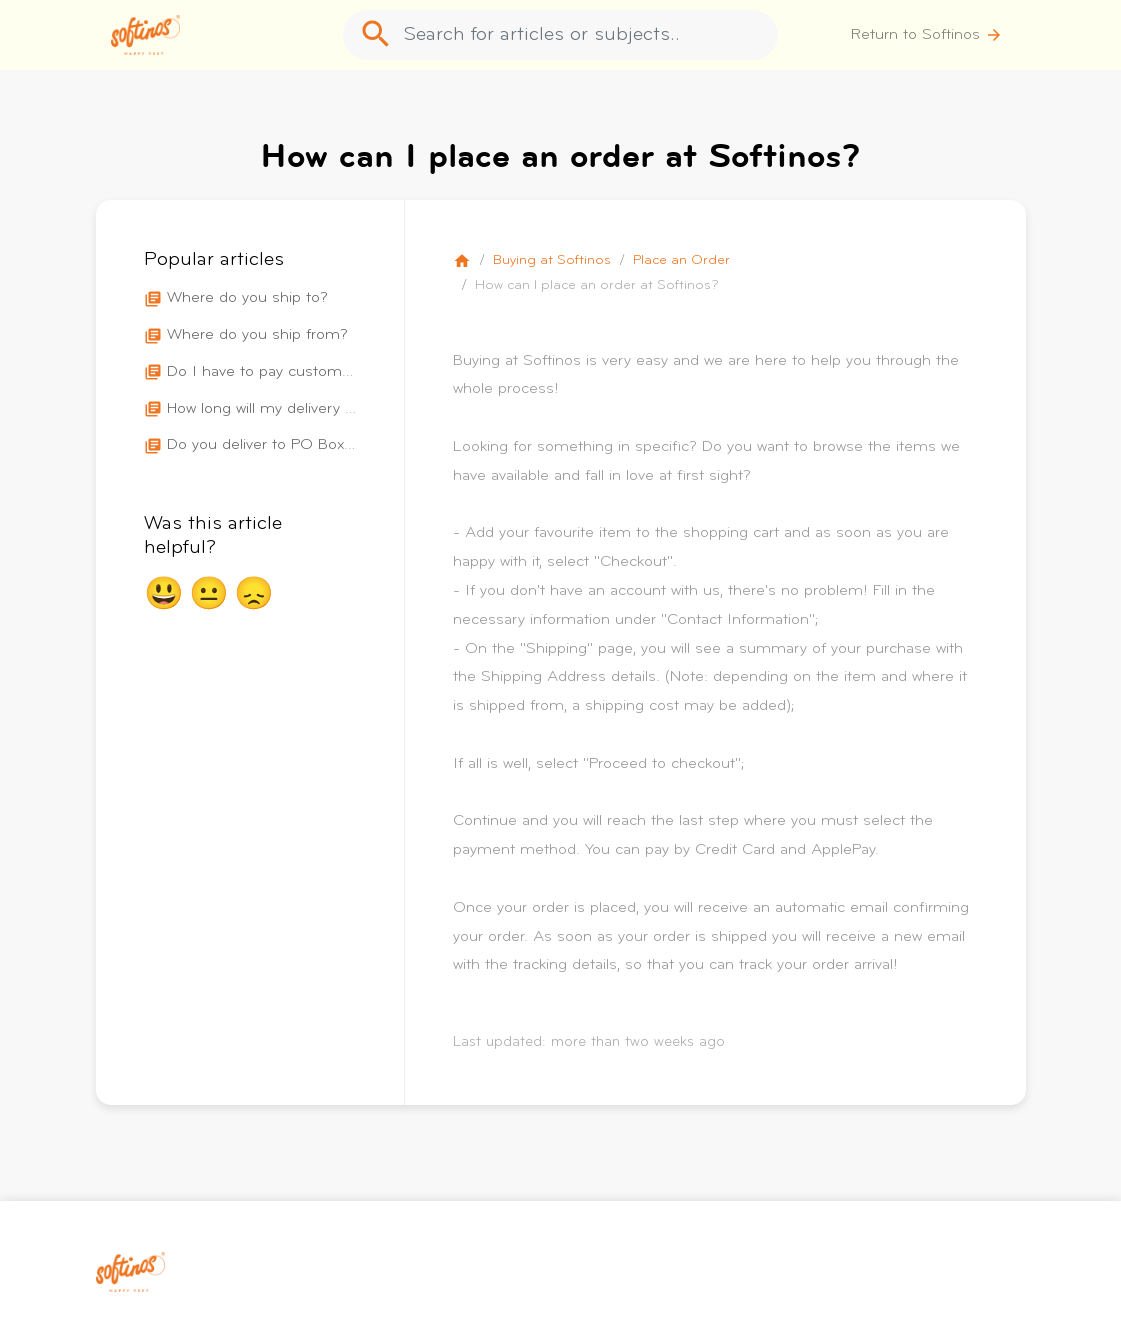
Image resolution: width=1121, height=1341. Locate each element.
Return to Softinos (927, 35)
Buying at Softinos (552, 260)
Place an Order (681, 260)
